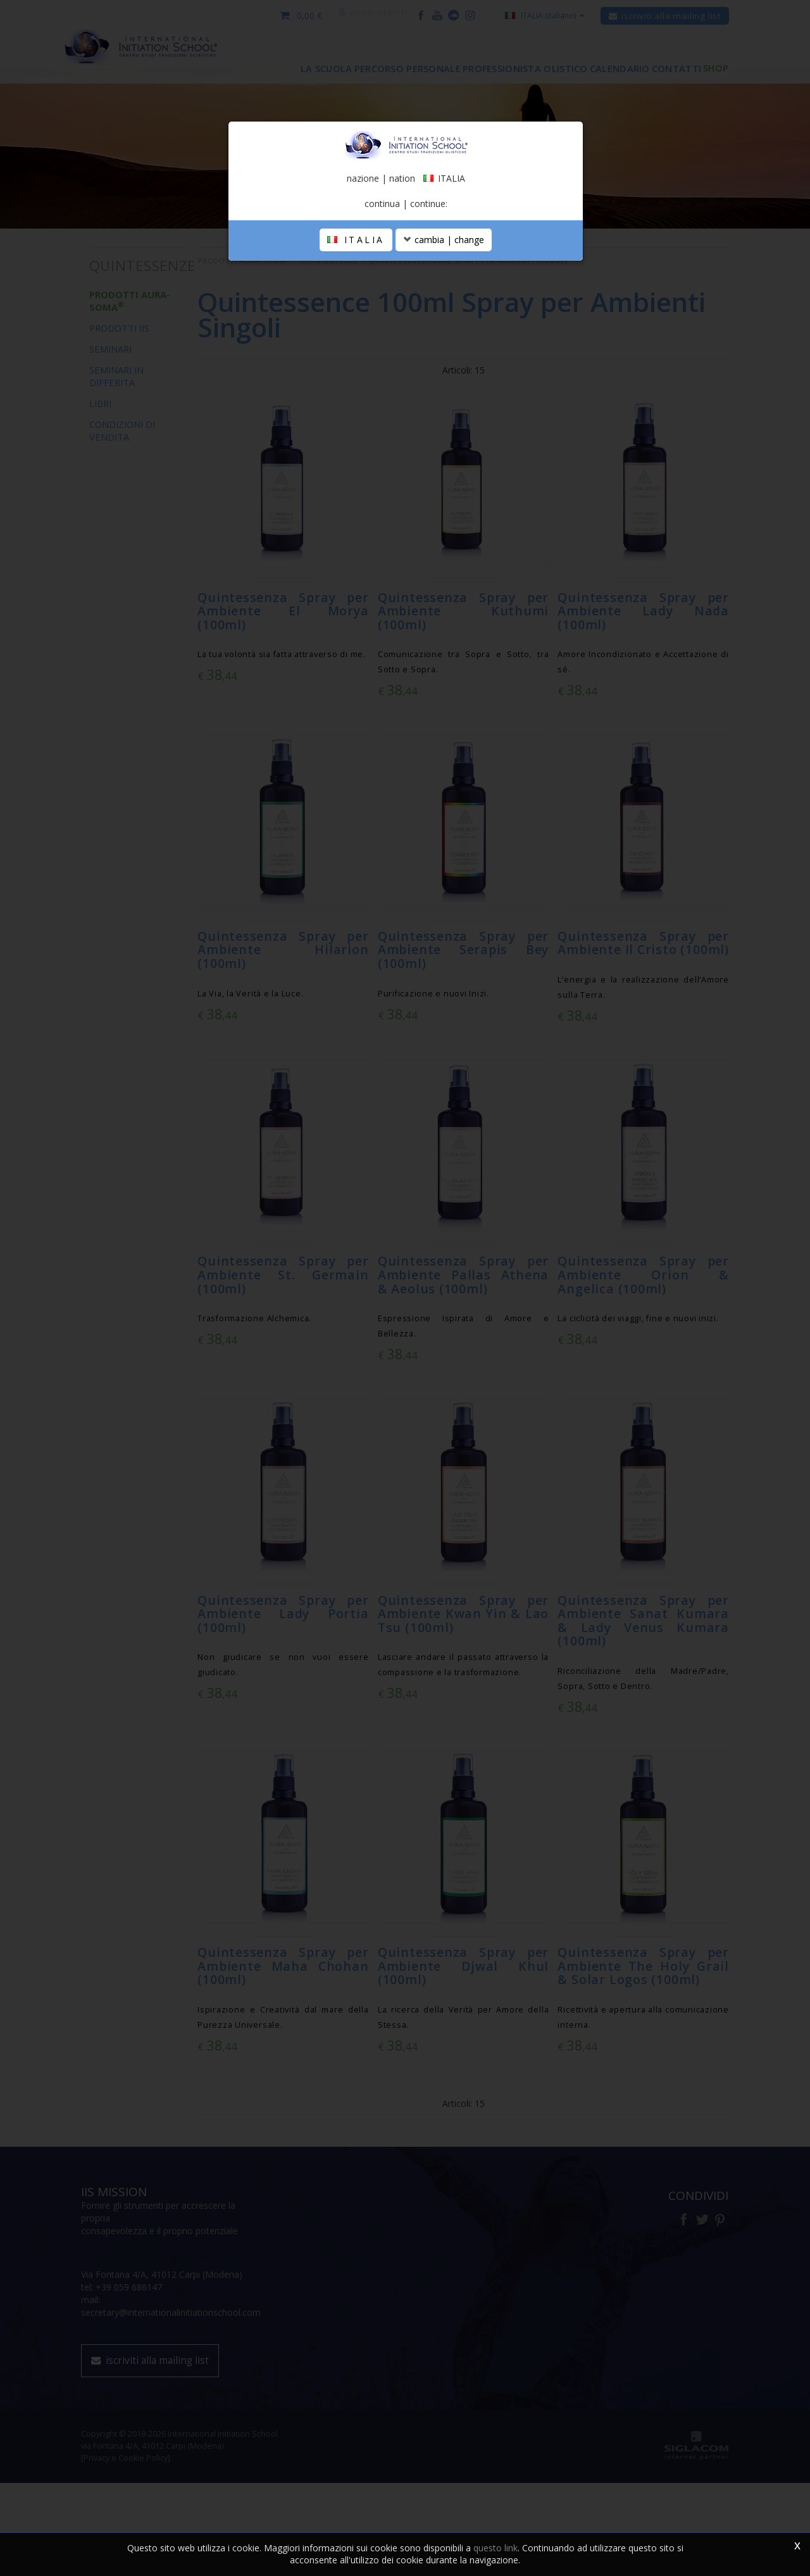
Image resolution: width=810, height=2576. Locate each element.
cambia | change (443, 376)
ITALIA (356, 376)
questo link (495, 2548)
